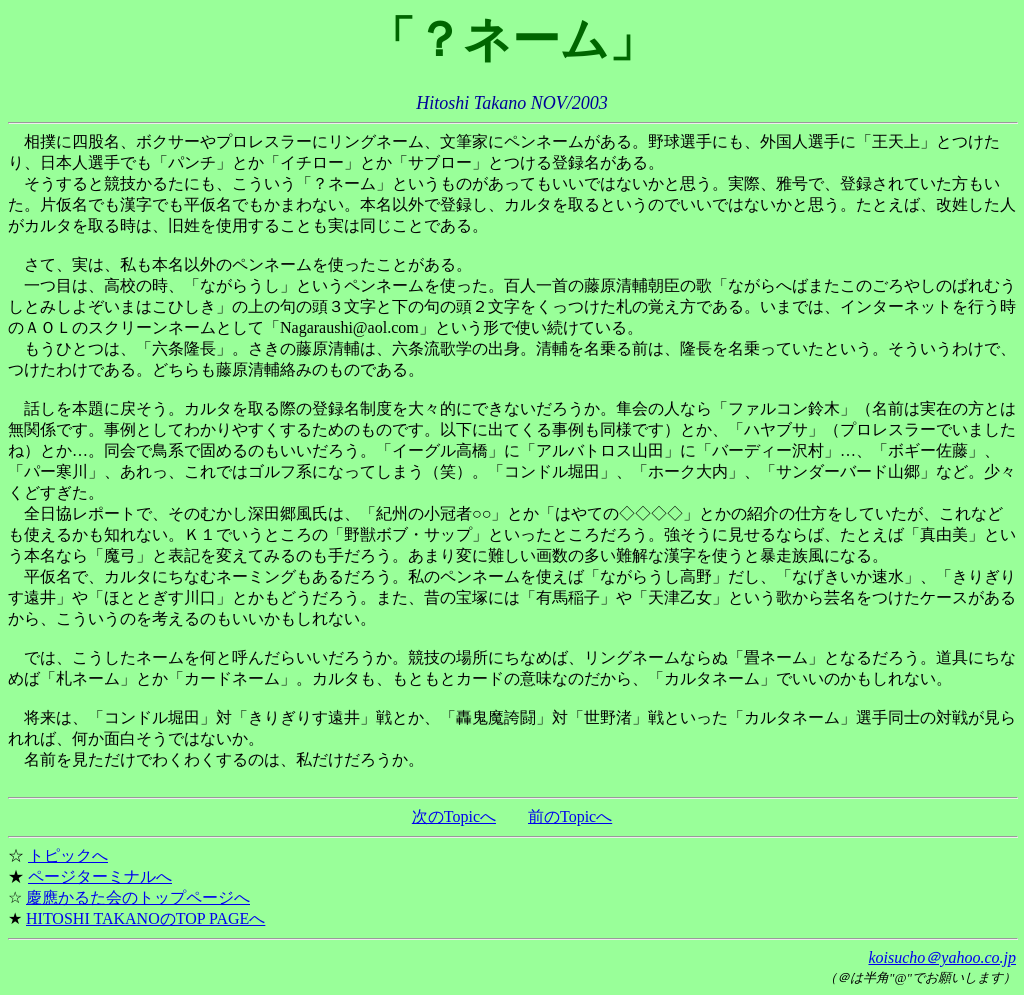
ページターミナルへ (100, 876)
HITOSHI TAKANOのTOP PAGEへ (145, 918)
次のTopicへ (454, 816)
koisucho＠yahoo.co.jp (942, 957)
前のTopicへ (570, 816)
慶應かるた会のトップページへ (138, 897)
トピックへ (68, 855)
